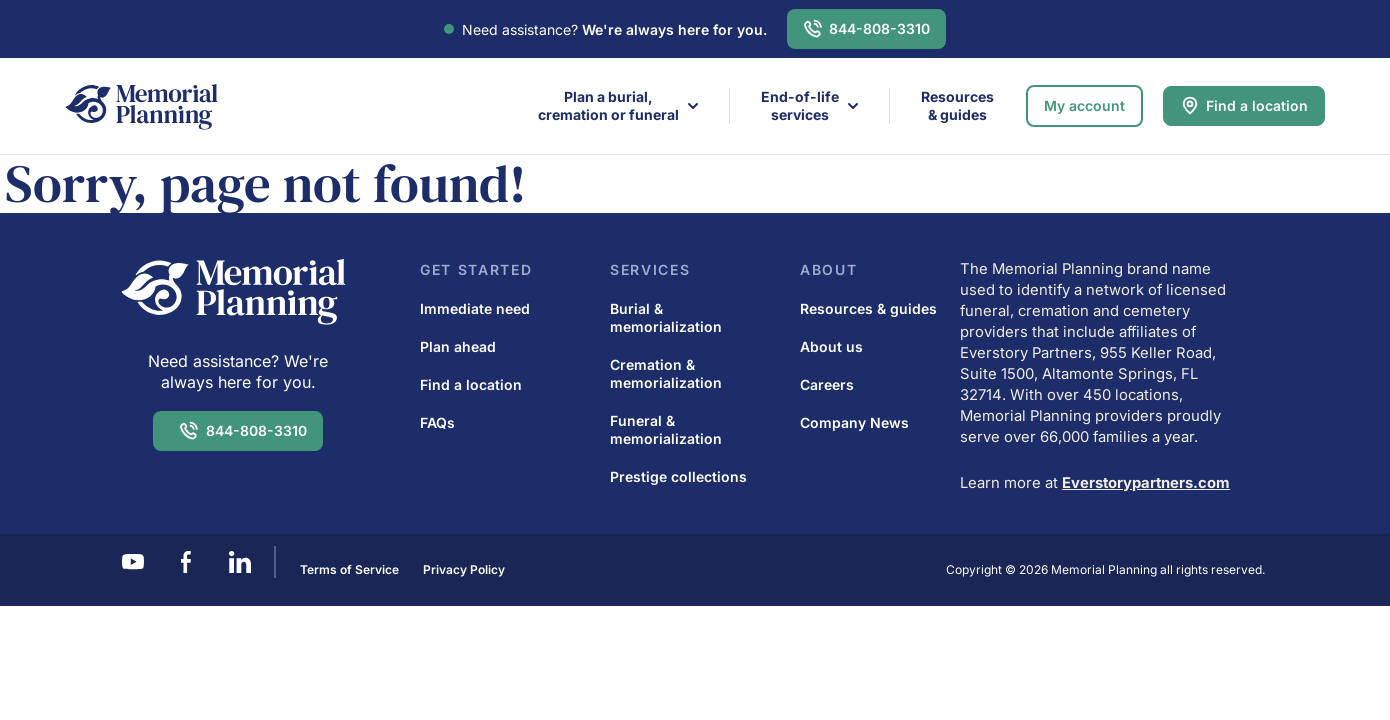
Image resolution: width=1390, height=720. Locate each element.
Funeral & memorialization (666, 429)
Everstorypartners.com (1146, 483)
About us (831, 346)
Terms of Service (349, 569)
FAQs (437, 422)
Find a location (1257, 105)
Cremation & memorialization (666, 373)
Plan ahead (458, 346)
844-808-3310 (879, 28)
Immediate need (475, 308)
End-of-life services (800, 105)
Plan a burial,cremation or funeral (608, 105)
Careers (827, 384)
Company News (854, 422)
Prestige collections (678, 476)
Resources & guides (957, 105)
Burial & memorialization (666, 317)
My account (1084, 105)
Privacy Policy (464, 569)
